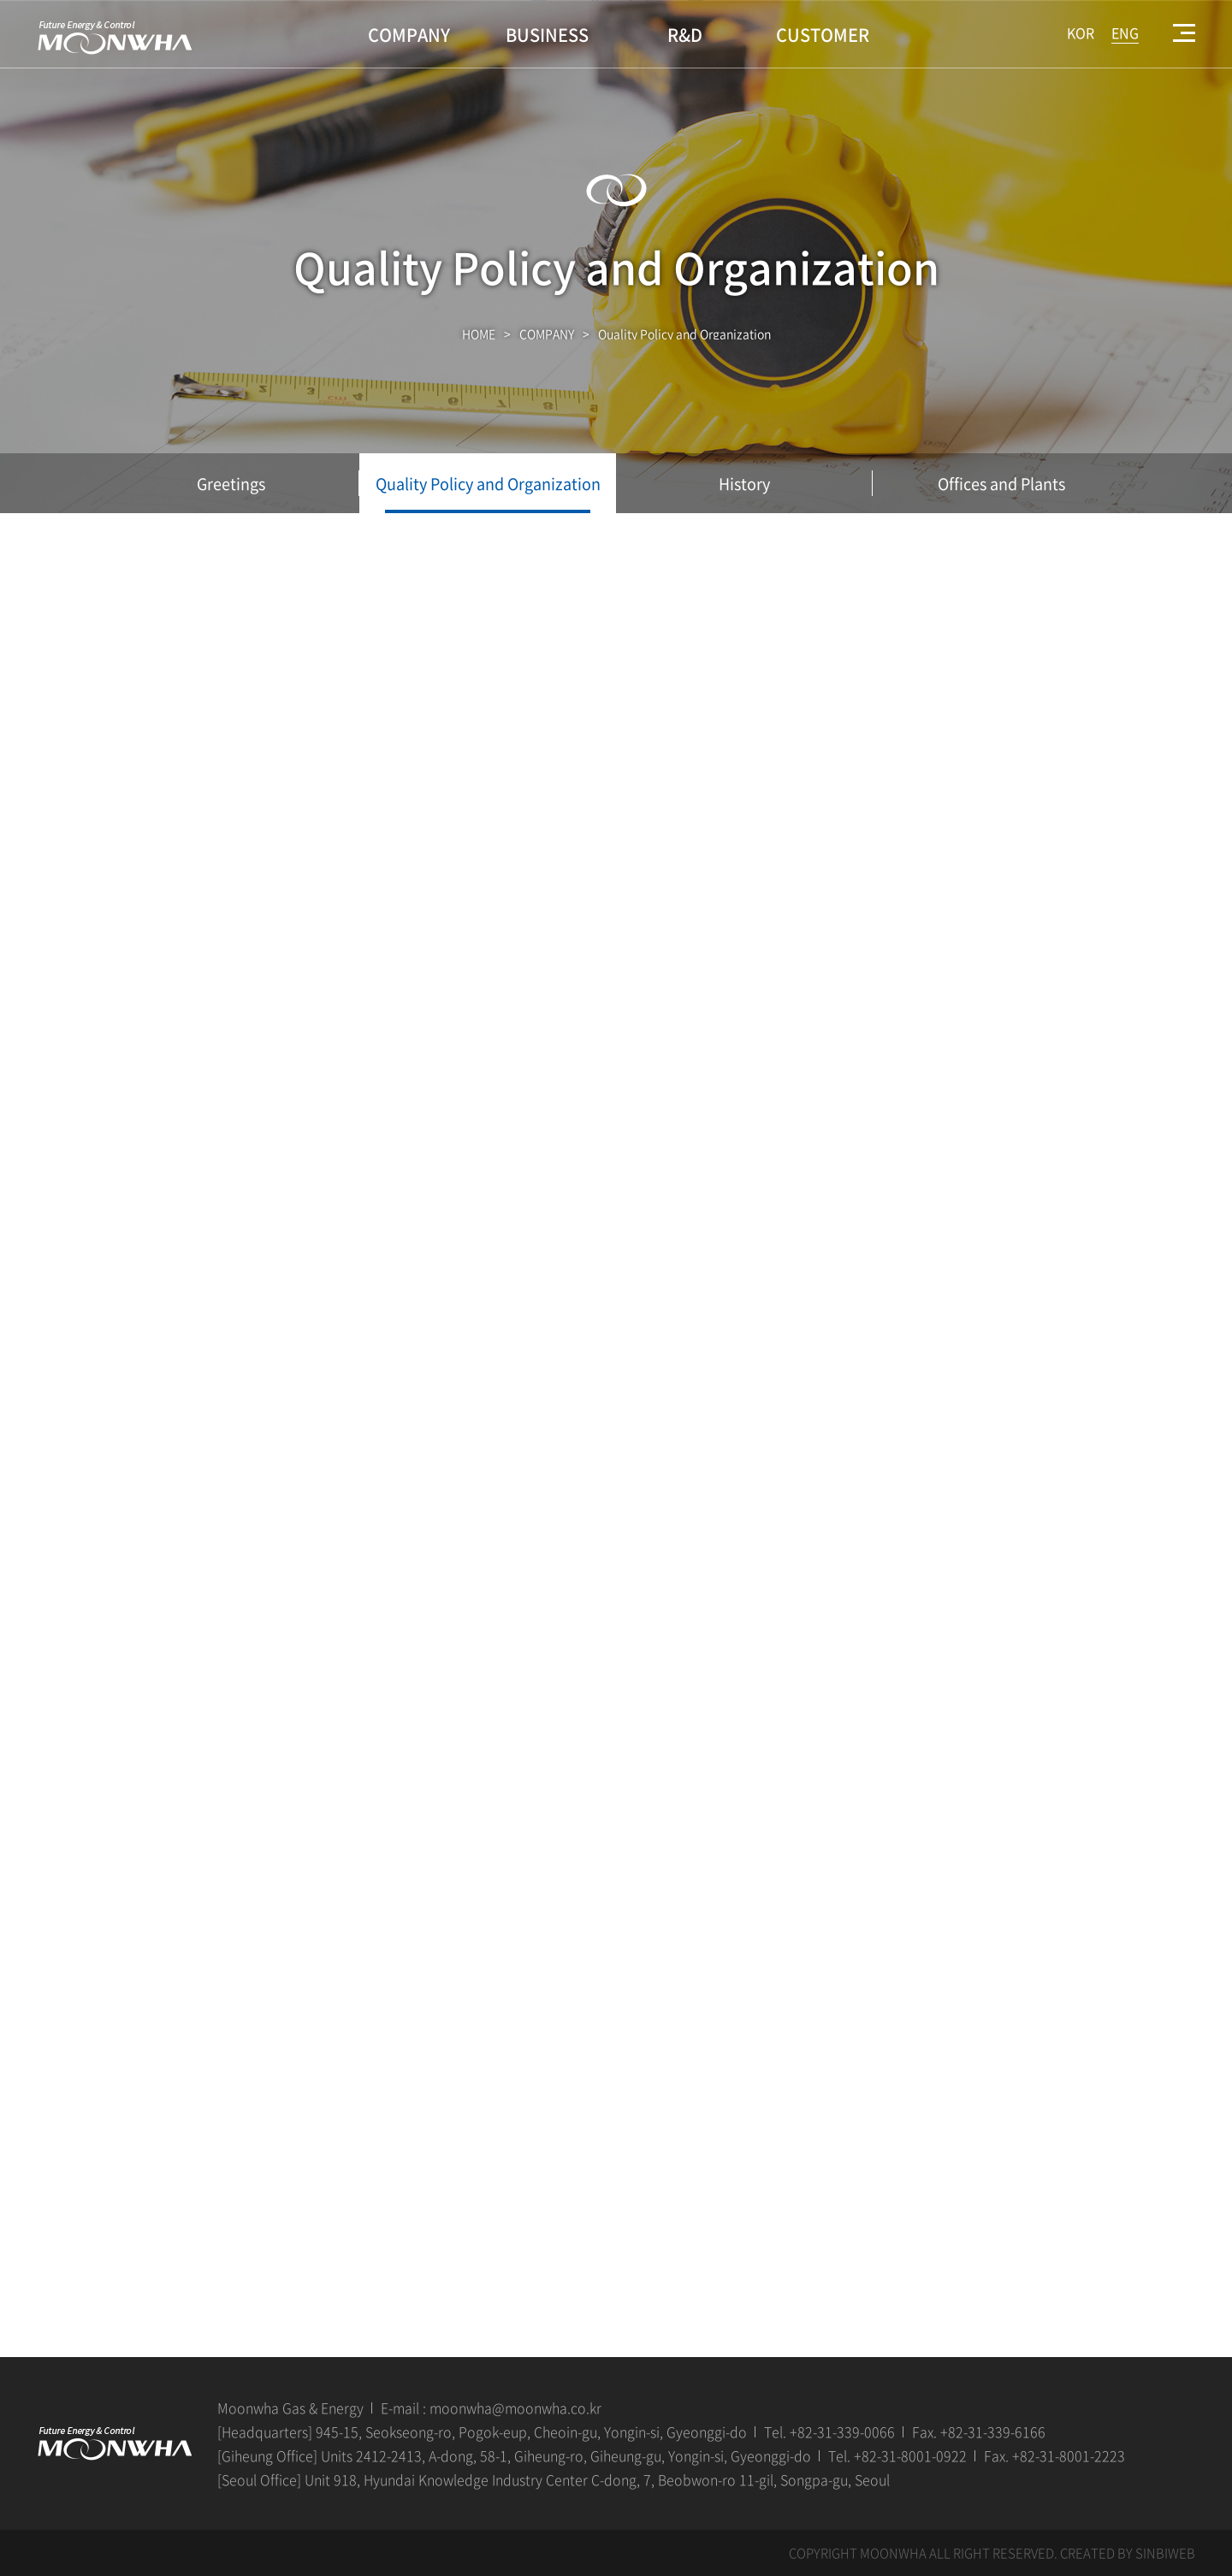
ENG (1125, 32)
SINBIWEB (1165, 2553)
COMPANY (409, 34)
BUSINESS (547, 34)
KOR (1080, 32)
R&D (684, 34)
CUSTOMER (822, 34)
